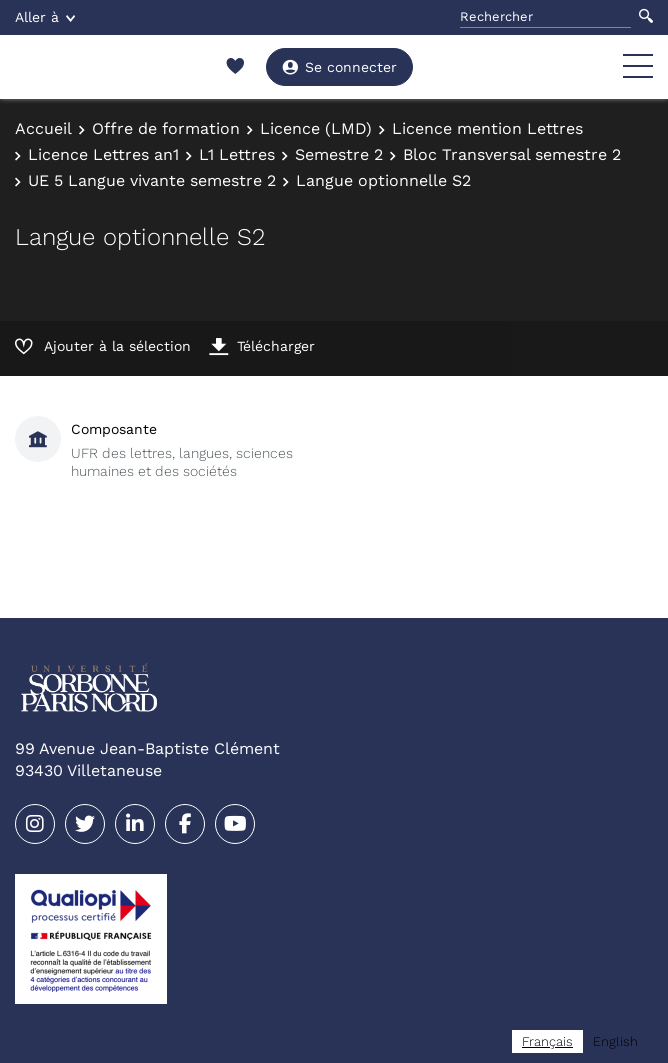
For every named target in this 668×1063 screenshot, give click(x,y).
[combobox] (547, 1041)
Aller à (45, 17)
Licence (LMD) (316, 128)
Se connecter (339, 67)
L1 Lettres (237, 154)
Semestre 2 (339, 154)
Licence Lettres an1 (103, 154)
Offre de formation (166, 128)
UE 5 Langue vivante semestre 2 (152, 180)
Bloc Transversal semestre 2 (512, 154)
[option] (615, 1041)
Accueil (43, 128)
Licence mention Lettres (487, 128)
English (615, 1041)
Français (547, 1041)
